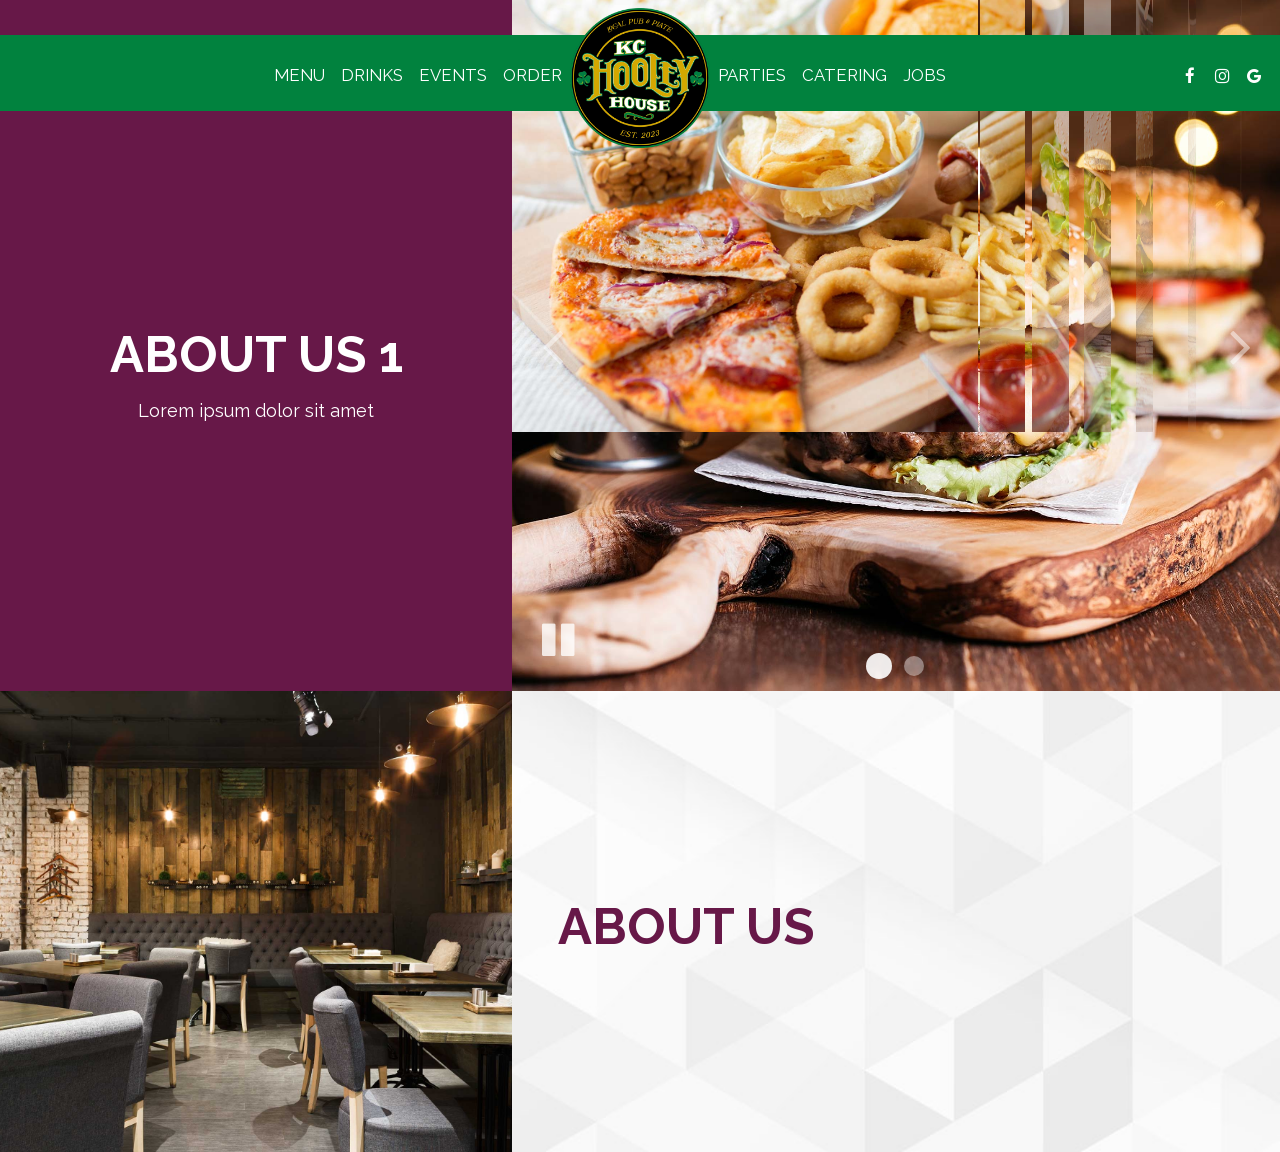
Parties (752, 75)
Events (453, 75)
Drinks (372, 75)
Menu (299, 75)
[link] (640, 78)
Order (532, 75)
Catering (844, 75)
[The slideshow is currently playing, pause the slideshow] (557, 636)
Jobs (924, 75)
